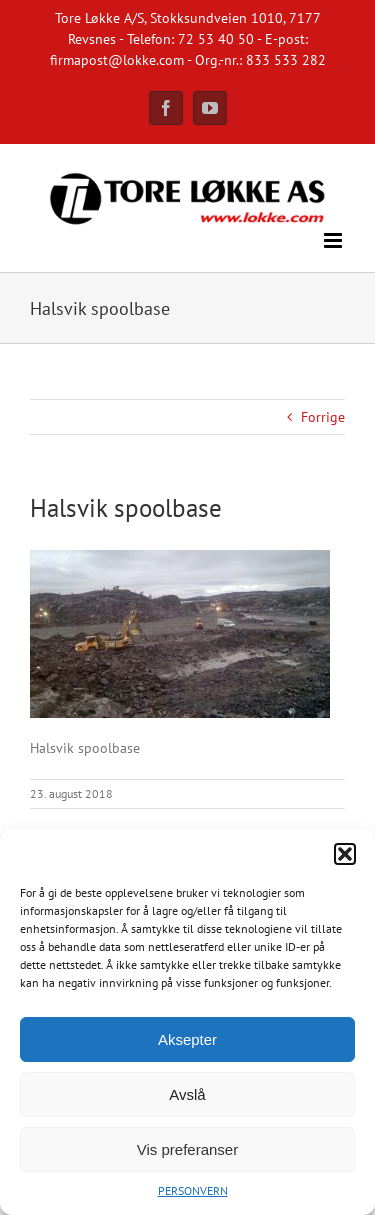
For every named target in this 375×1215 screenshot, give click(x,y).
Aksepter (187, 1039)
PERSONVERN (193, 1190)
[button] (345, 854)
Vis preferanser (187, 1149)
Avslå (187, 1094)
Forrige (323, 417)
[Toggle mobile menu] (334, 240)
